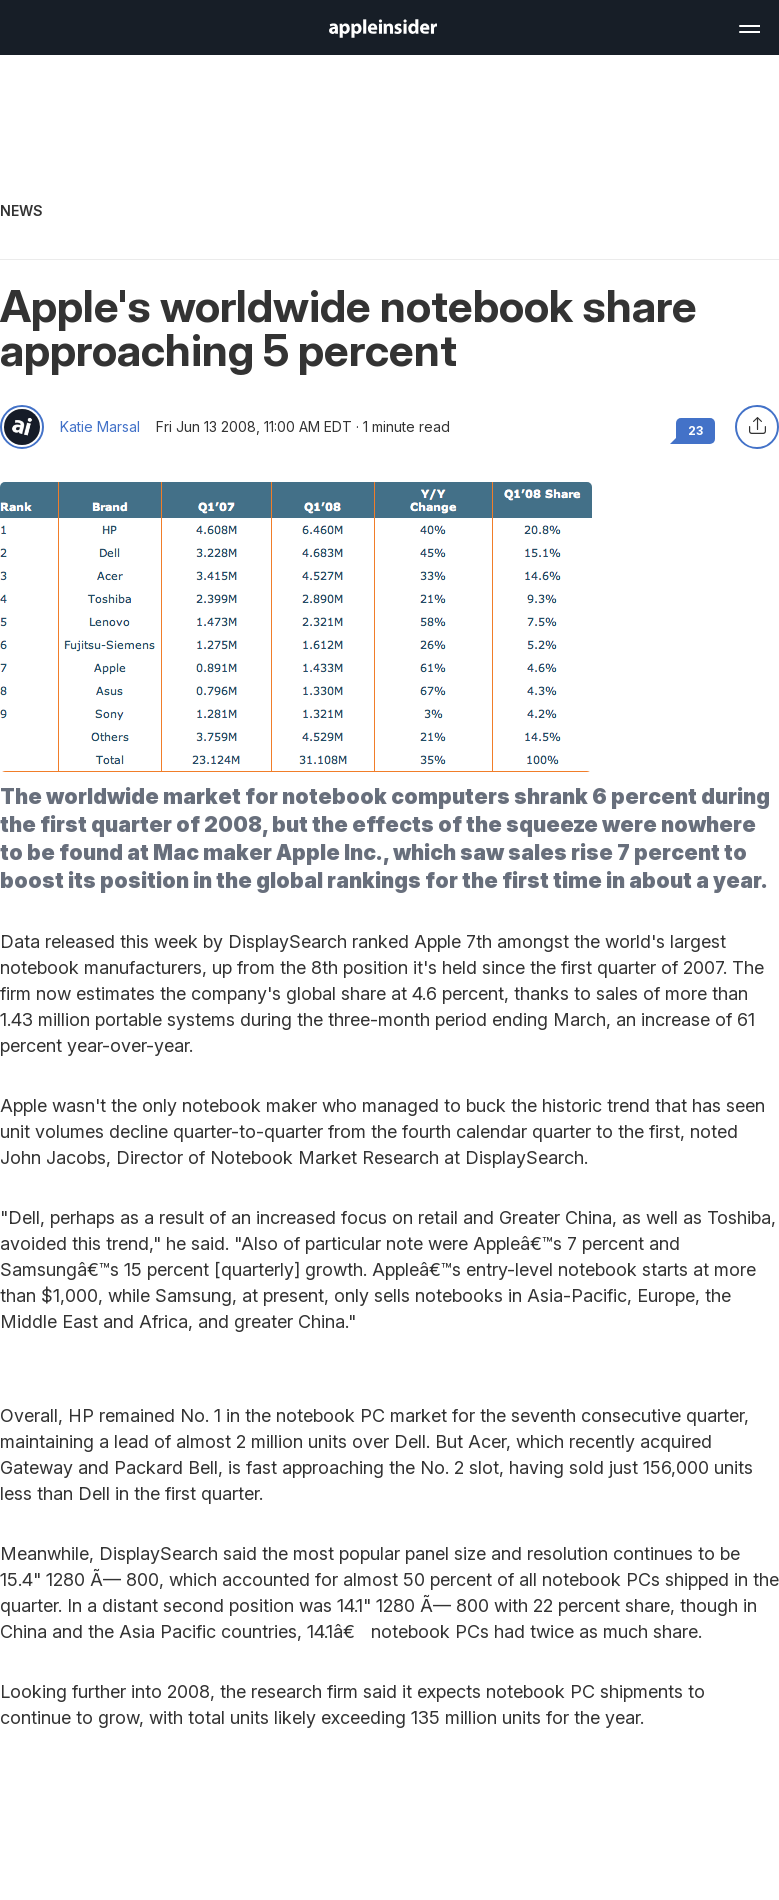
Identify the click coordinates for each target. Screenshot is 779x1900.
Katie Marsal (100, 427)
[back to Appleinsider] (383, 32)
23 (695, 430)
